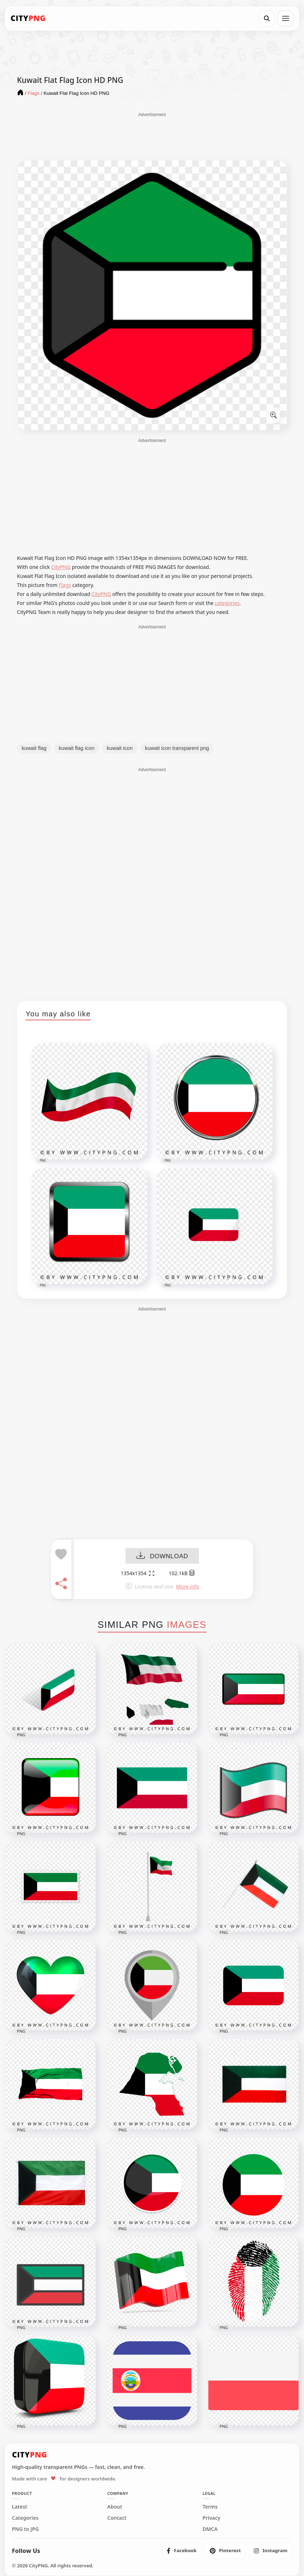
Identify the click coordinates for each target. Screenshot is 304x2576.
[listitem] (181, 2551)
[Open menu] (286, 18)
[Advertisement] (152, 136)
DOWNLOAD (162, 1556)
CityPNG (61, 567)
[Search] (267, 18)
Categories (25, 2518)
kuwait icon (120, 748)
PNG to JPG (25, 2529)
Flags (65, 585)
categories (227, 603)
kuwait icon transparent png (177, 748)
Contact (116, 2518)
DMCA (210, 2529)
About (114, 2507)
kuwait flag (34, 748)
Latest (19, 2507)
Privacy (211, 2518)
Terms (210, 2507)
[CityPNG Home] (28, 18)
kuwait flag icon (77, 748)
